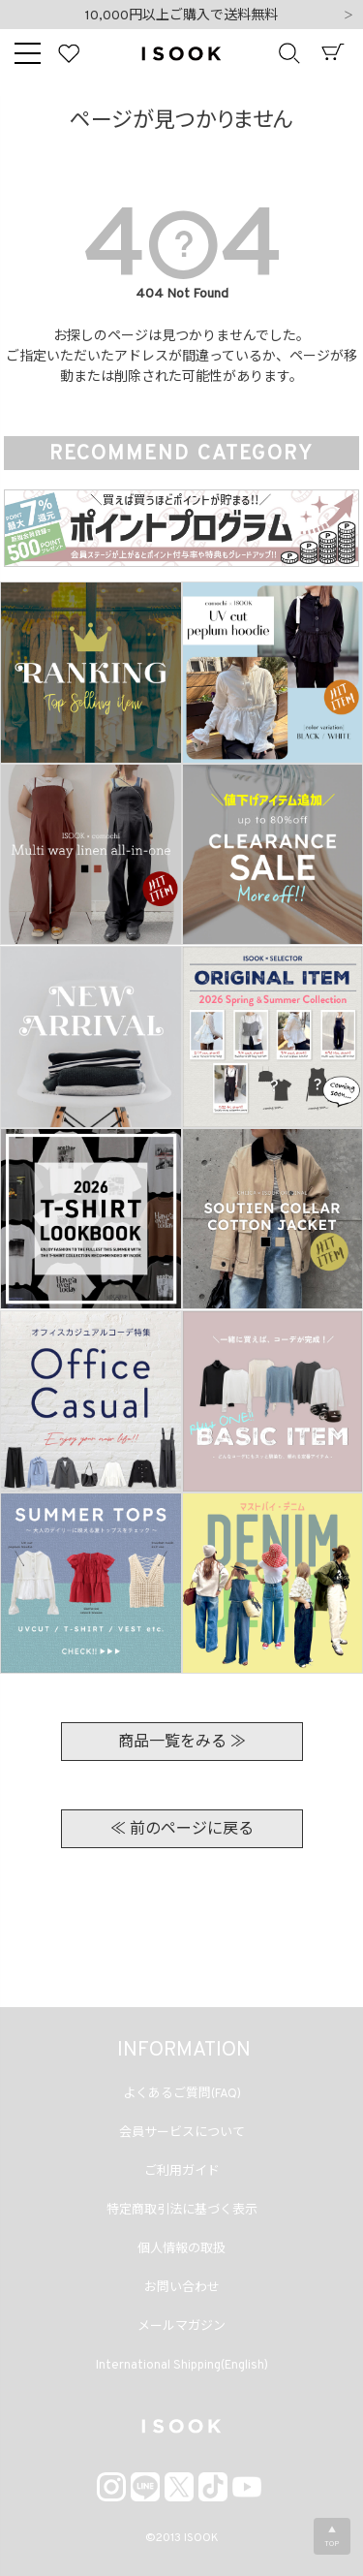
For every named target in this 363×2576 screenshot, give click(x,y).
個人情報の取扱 (181, 2249)
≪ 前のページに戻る (182, 1829)
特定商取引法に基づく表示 (181, 2210)
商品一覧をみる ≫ (182, 1742)
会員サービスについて (182, 2133)
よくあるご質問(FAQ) (182, 2094)
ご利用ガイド (182, 2172)
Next (348, 16)
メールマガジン (181, 2327)
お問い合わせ (182, 2288)
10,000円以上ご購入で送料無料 (181, 16)
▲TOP (332, 2537)
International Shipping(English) (182, 2365)
